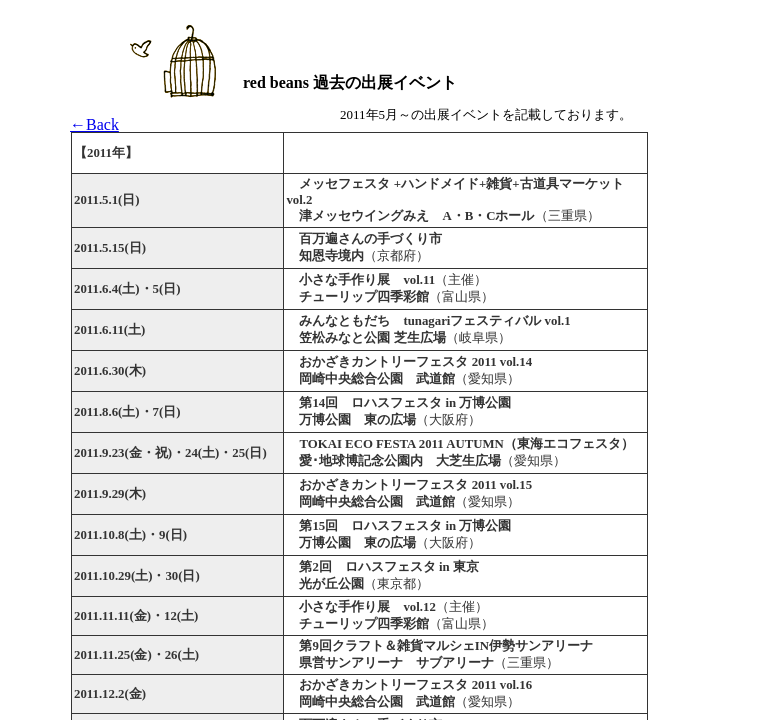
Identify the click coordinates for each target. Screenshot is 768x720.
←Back (94, 124)
